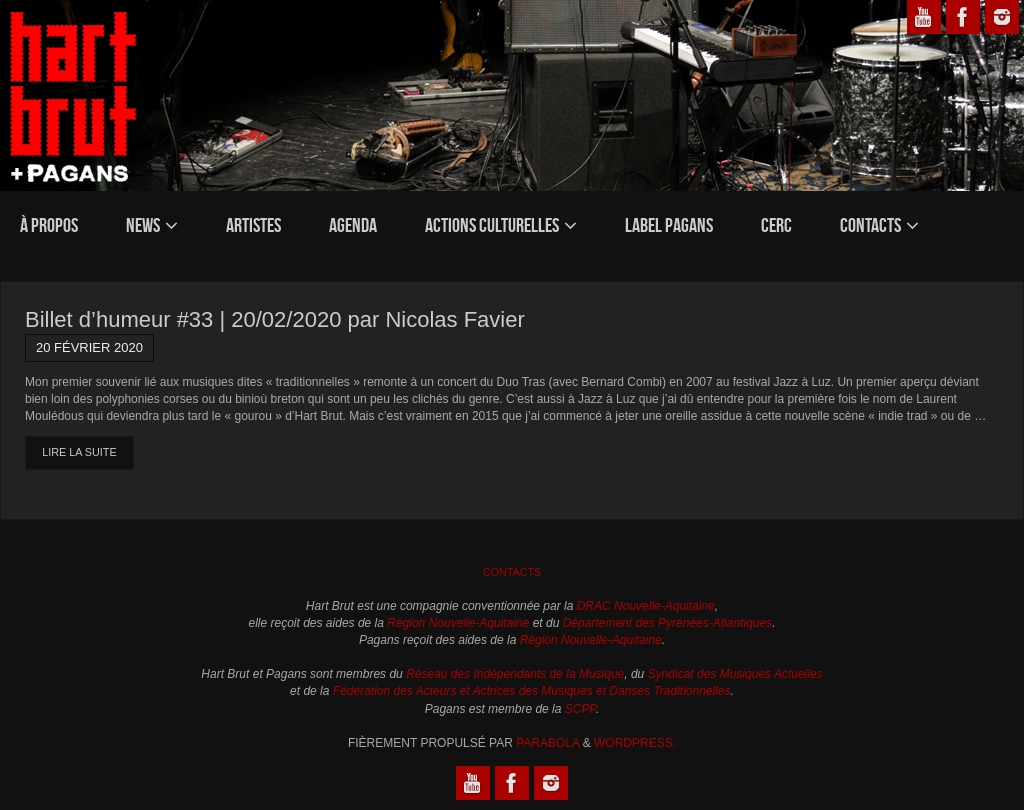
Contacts (512, 572)
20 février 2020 (89, 347)
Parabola (547, 743)
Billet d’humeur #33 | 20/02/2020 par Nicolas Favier (275, 319)
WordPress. (635, 743)
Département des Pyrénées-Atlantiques (667, 623)
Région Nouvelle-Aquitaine (458, 623)
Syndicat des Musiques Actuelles (735, 674)
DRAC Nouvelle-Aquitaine (646, 606)
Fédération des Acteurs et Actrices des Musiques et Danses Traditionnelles (532, 691)
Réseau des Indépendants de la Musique (515, 674)
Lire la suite (79, 452)
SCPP (580, 709)
